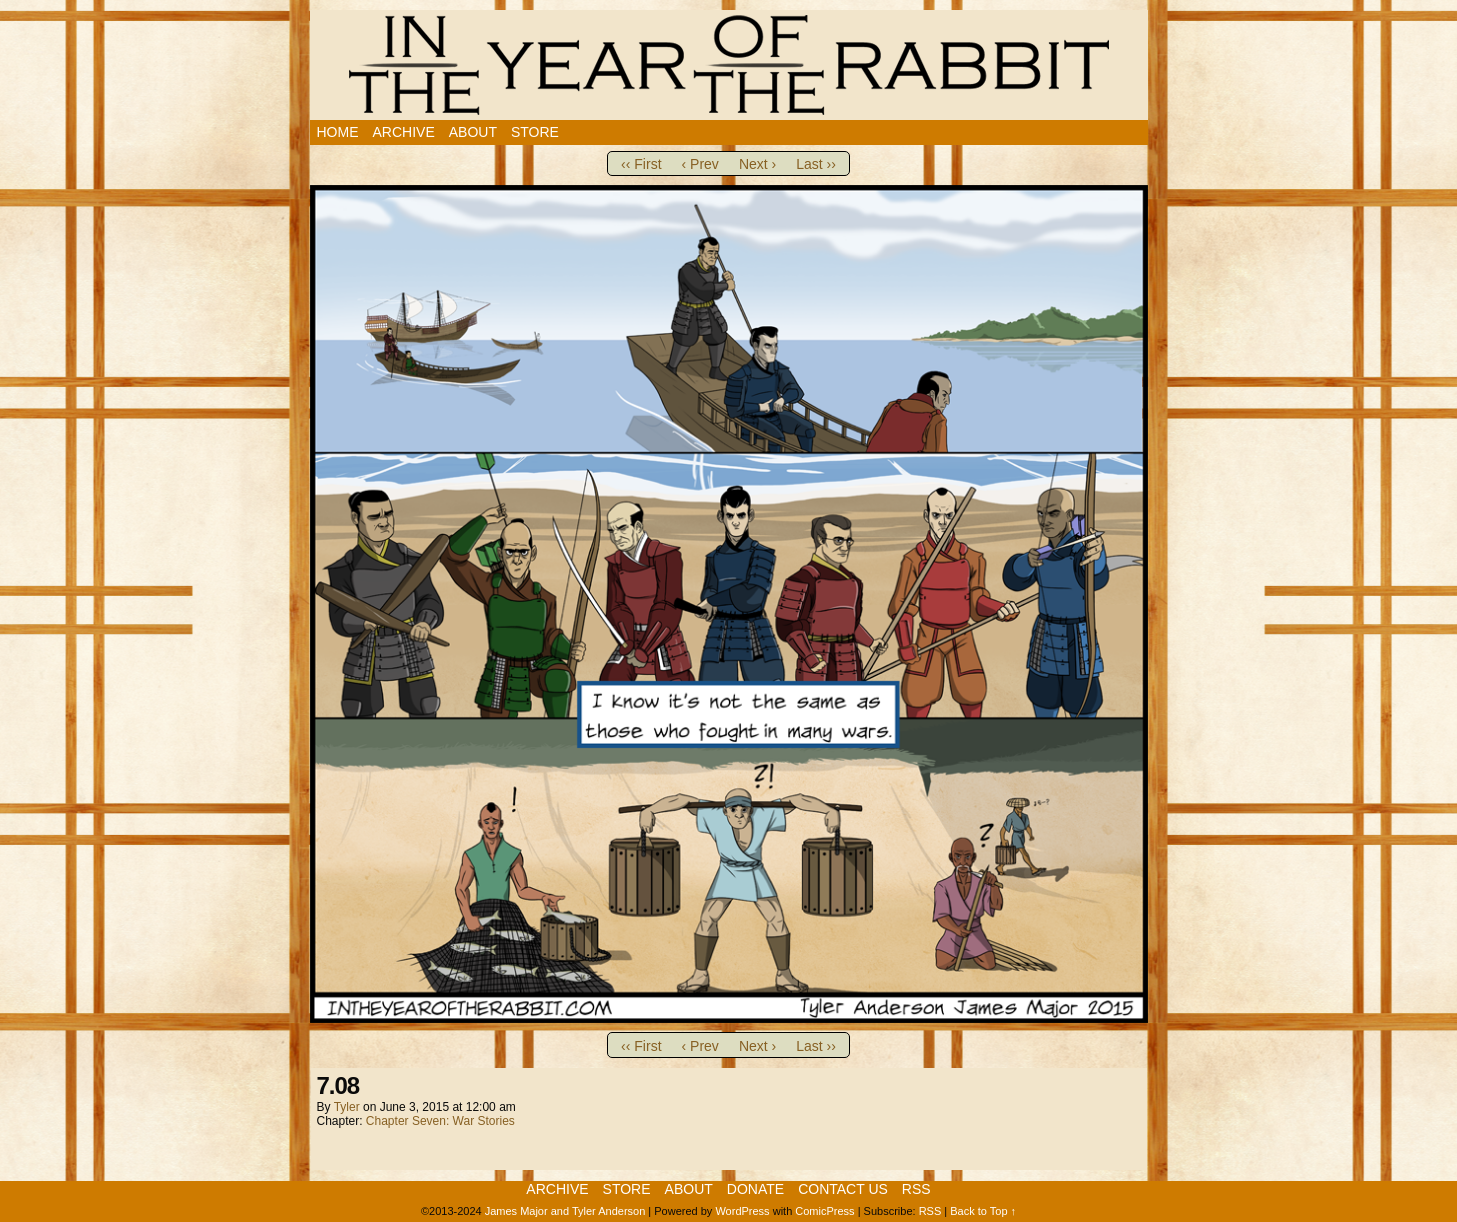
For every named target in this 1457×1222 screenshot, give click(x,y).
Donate (755, 1189)
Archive (404, 132)
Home (338, 132)
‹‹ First (641, 164)
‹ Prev (700, 164)
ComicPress (824, 1211)
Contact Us (843, 1189)
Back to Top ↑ (983, 1211)
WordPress (742, 1211)
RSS (916, 1189)
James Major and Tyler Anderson (565, 1211)
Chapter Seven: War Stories (440, 1121)
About (473, 132)
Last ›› (816, 164)
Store (535, 132)
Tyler (347, 1107)
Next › (757, 164)
